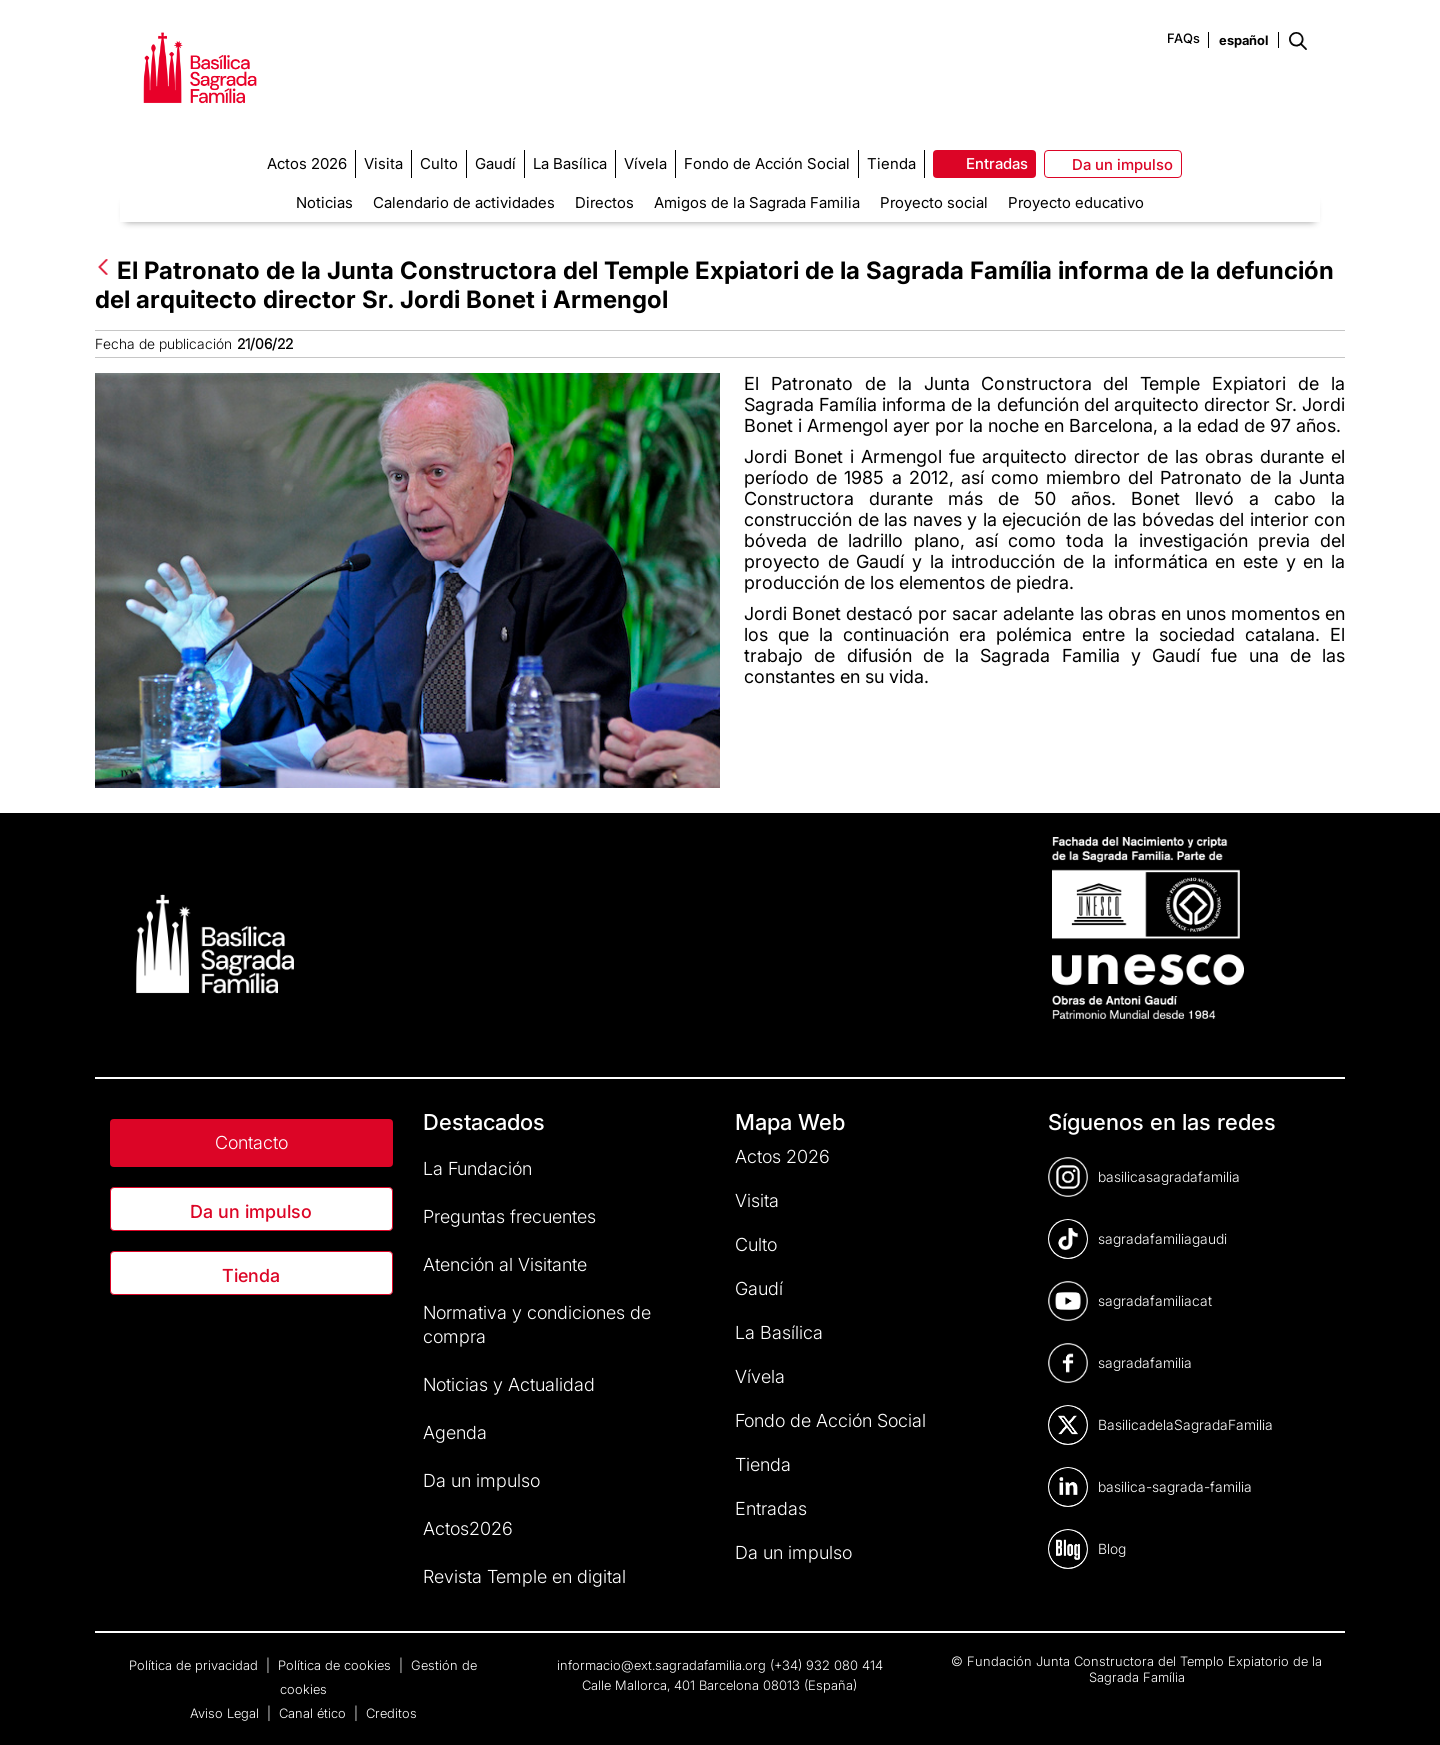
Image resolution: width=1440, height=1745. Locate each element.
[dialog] (1402, 1705)
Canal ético (314, 1713)
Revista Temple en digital (524, 1576)
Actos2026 (468, 1528)
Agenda (455, 1432)
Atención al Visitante (505, 1264)
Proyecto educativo (1076, 202)
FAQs (1183, 38)
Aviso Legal (226, 1713)
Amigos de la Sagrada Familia (757, 202)
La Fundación (477, 1168)
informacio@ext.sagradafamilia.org (661, 1665)
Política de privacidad (195, 1665)
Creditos (391, 1713)
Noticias (324, 202)
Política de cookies (336, 1665)
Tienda (251, 1275)
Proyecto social (934, 202)
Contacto (251, 1142)
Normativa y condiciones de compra (537, 1324)
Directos (604, 202)
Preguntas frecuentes (509, 1216)
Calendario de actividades (464, 202)
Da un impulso (251, 1211)
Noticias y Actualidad (509, 1384)
